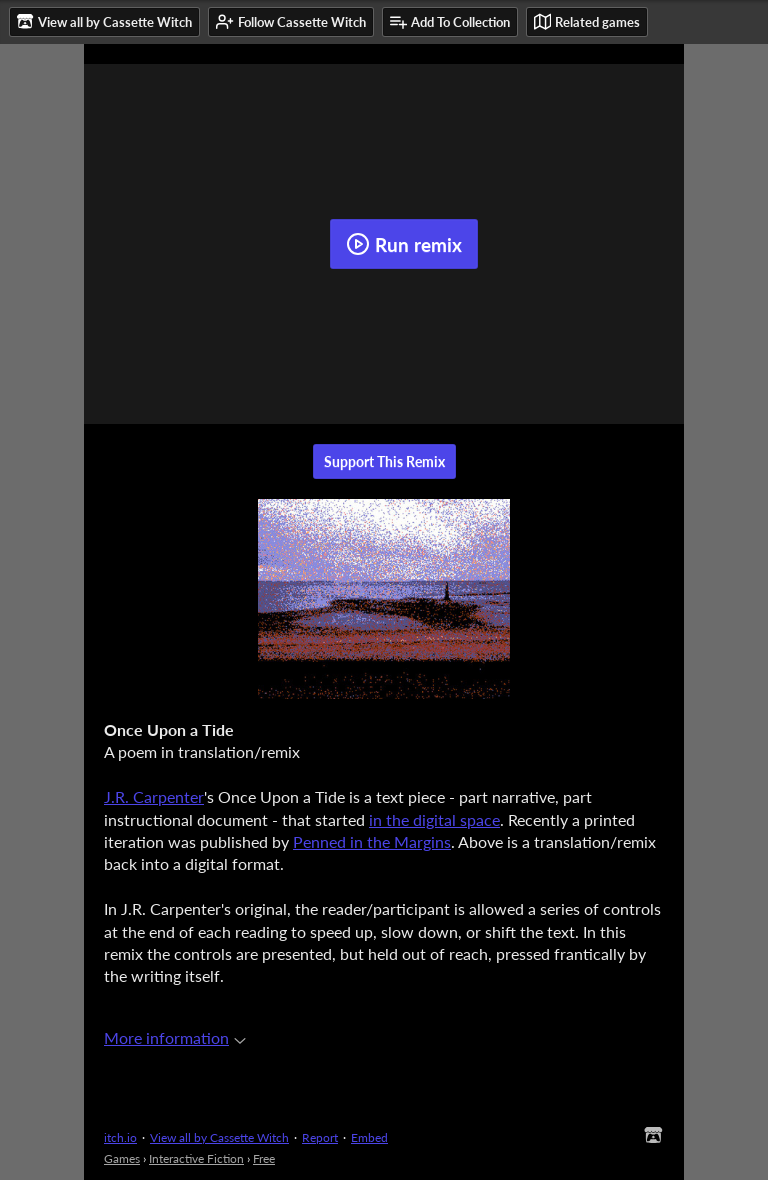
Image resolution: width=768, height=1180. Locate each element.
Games (122, 1158)
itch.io (120, 1137)
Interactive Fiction (196, 1158)
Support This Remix (384, 461)
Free (264, 1158)
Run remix (404, 244)
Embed (369, 1137)
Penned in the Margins (372, 841)
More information (175, 1037)
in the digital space (434, 819)
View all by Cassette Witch (219, 1137)
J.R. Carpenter (154, 796)
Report (320, 1137)
